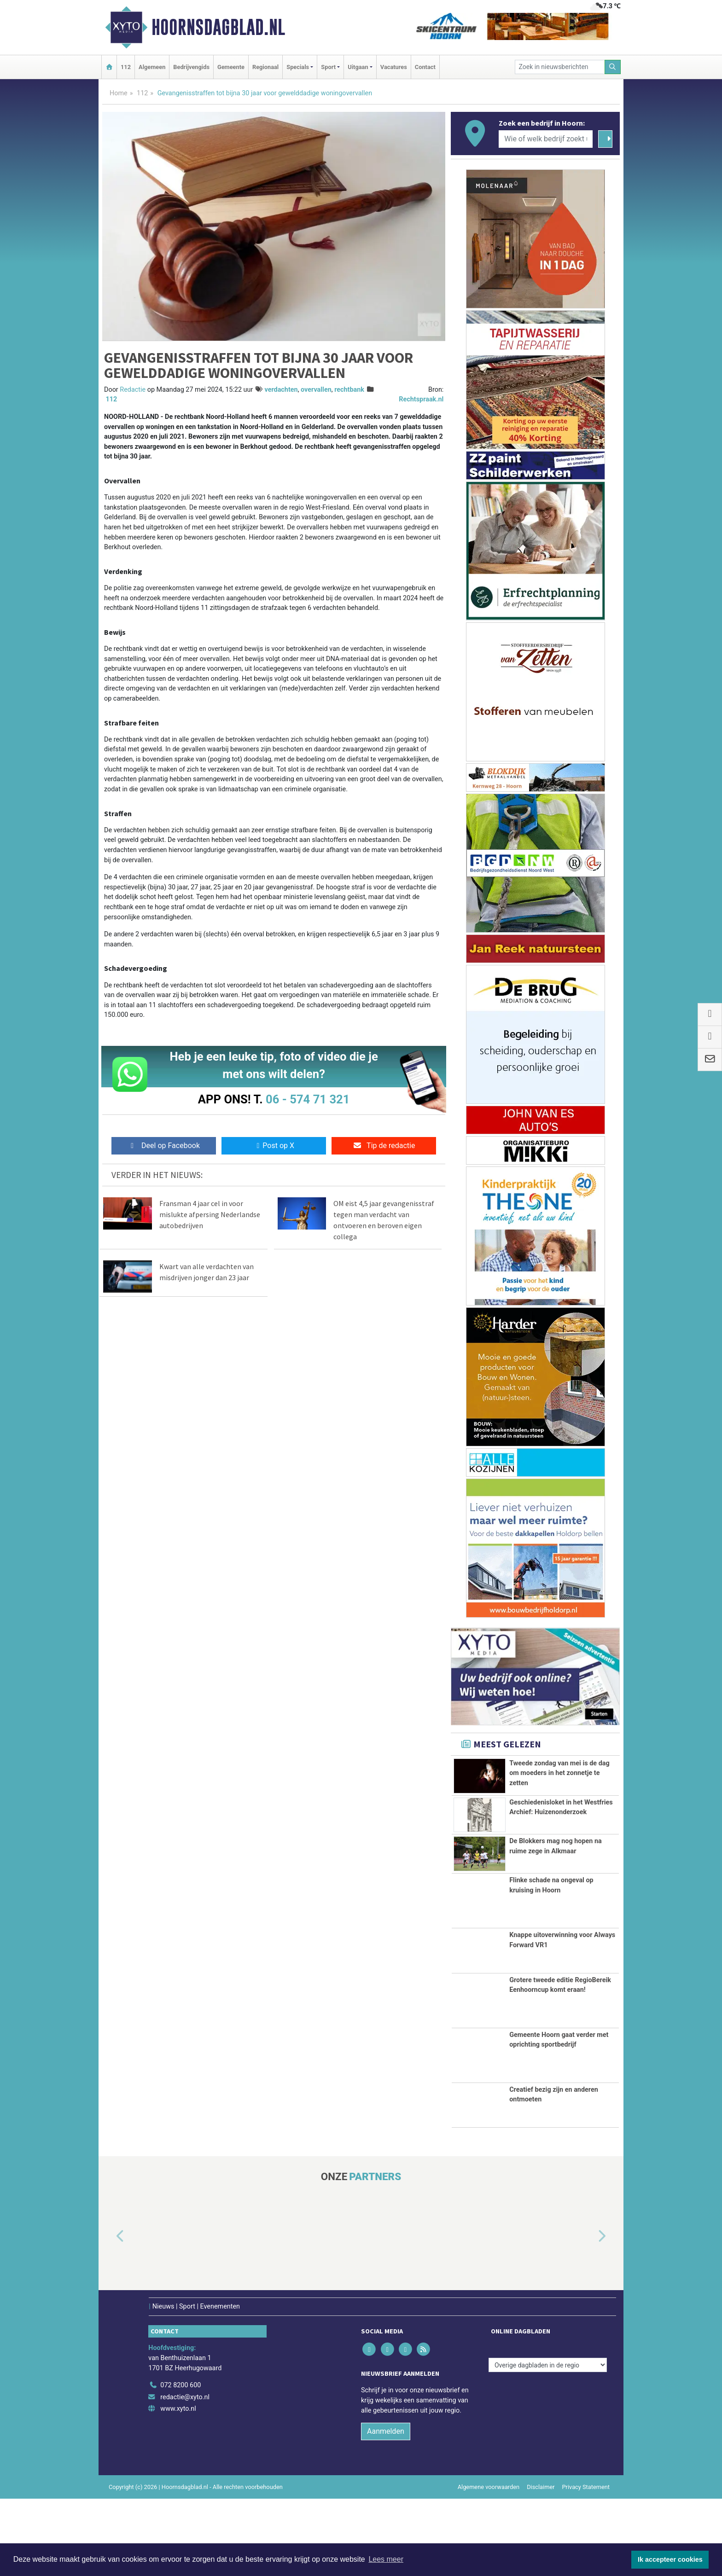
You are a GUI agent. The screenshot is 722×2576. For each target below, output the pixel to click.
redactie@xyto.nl (185, 2474)
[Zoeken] (613, 67)
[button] (110, 2313)
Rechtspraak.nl (421, 399)
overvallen (316, 390)
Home (119, 93)
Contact (425, 67)
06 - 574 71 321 (307, 1099)
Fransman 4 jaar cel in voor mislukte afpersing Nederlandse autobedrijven (209, 1214)
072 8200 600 (180, 2462)
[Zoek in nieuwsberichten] (560, 67)
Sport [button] (328, 67)
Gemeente (231, 67)
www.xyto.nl (178, 2486)
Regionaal (265, 67)
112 (126, 67)
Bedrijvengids (191, 67)
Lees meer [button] (385, 2559)
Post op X (273, 1145)
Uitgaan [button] (358, 67)
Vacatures (393, 67)
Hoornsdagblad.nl (218, 27)
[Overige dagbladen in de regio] (548, 2442)
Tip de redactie (384, 1145)
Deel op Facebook (164, 1145)
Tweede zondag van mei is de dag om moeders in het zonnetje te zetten (559, 1773)
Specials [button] (297, 67)
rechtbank (349, 390)
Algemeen (152, 67)
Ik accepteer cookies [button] (670, 2559)
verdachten (280, 390)
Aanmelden (385, 2508)
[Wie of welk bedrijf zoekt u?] (546, 139)
